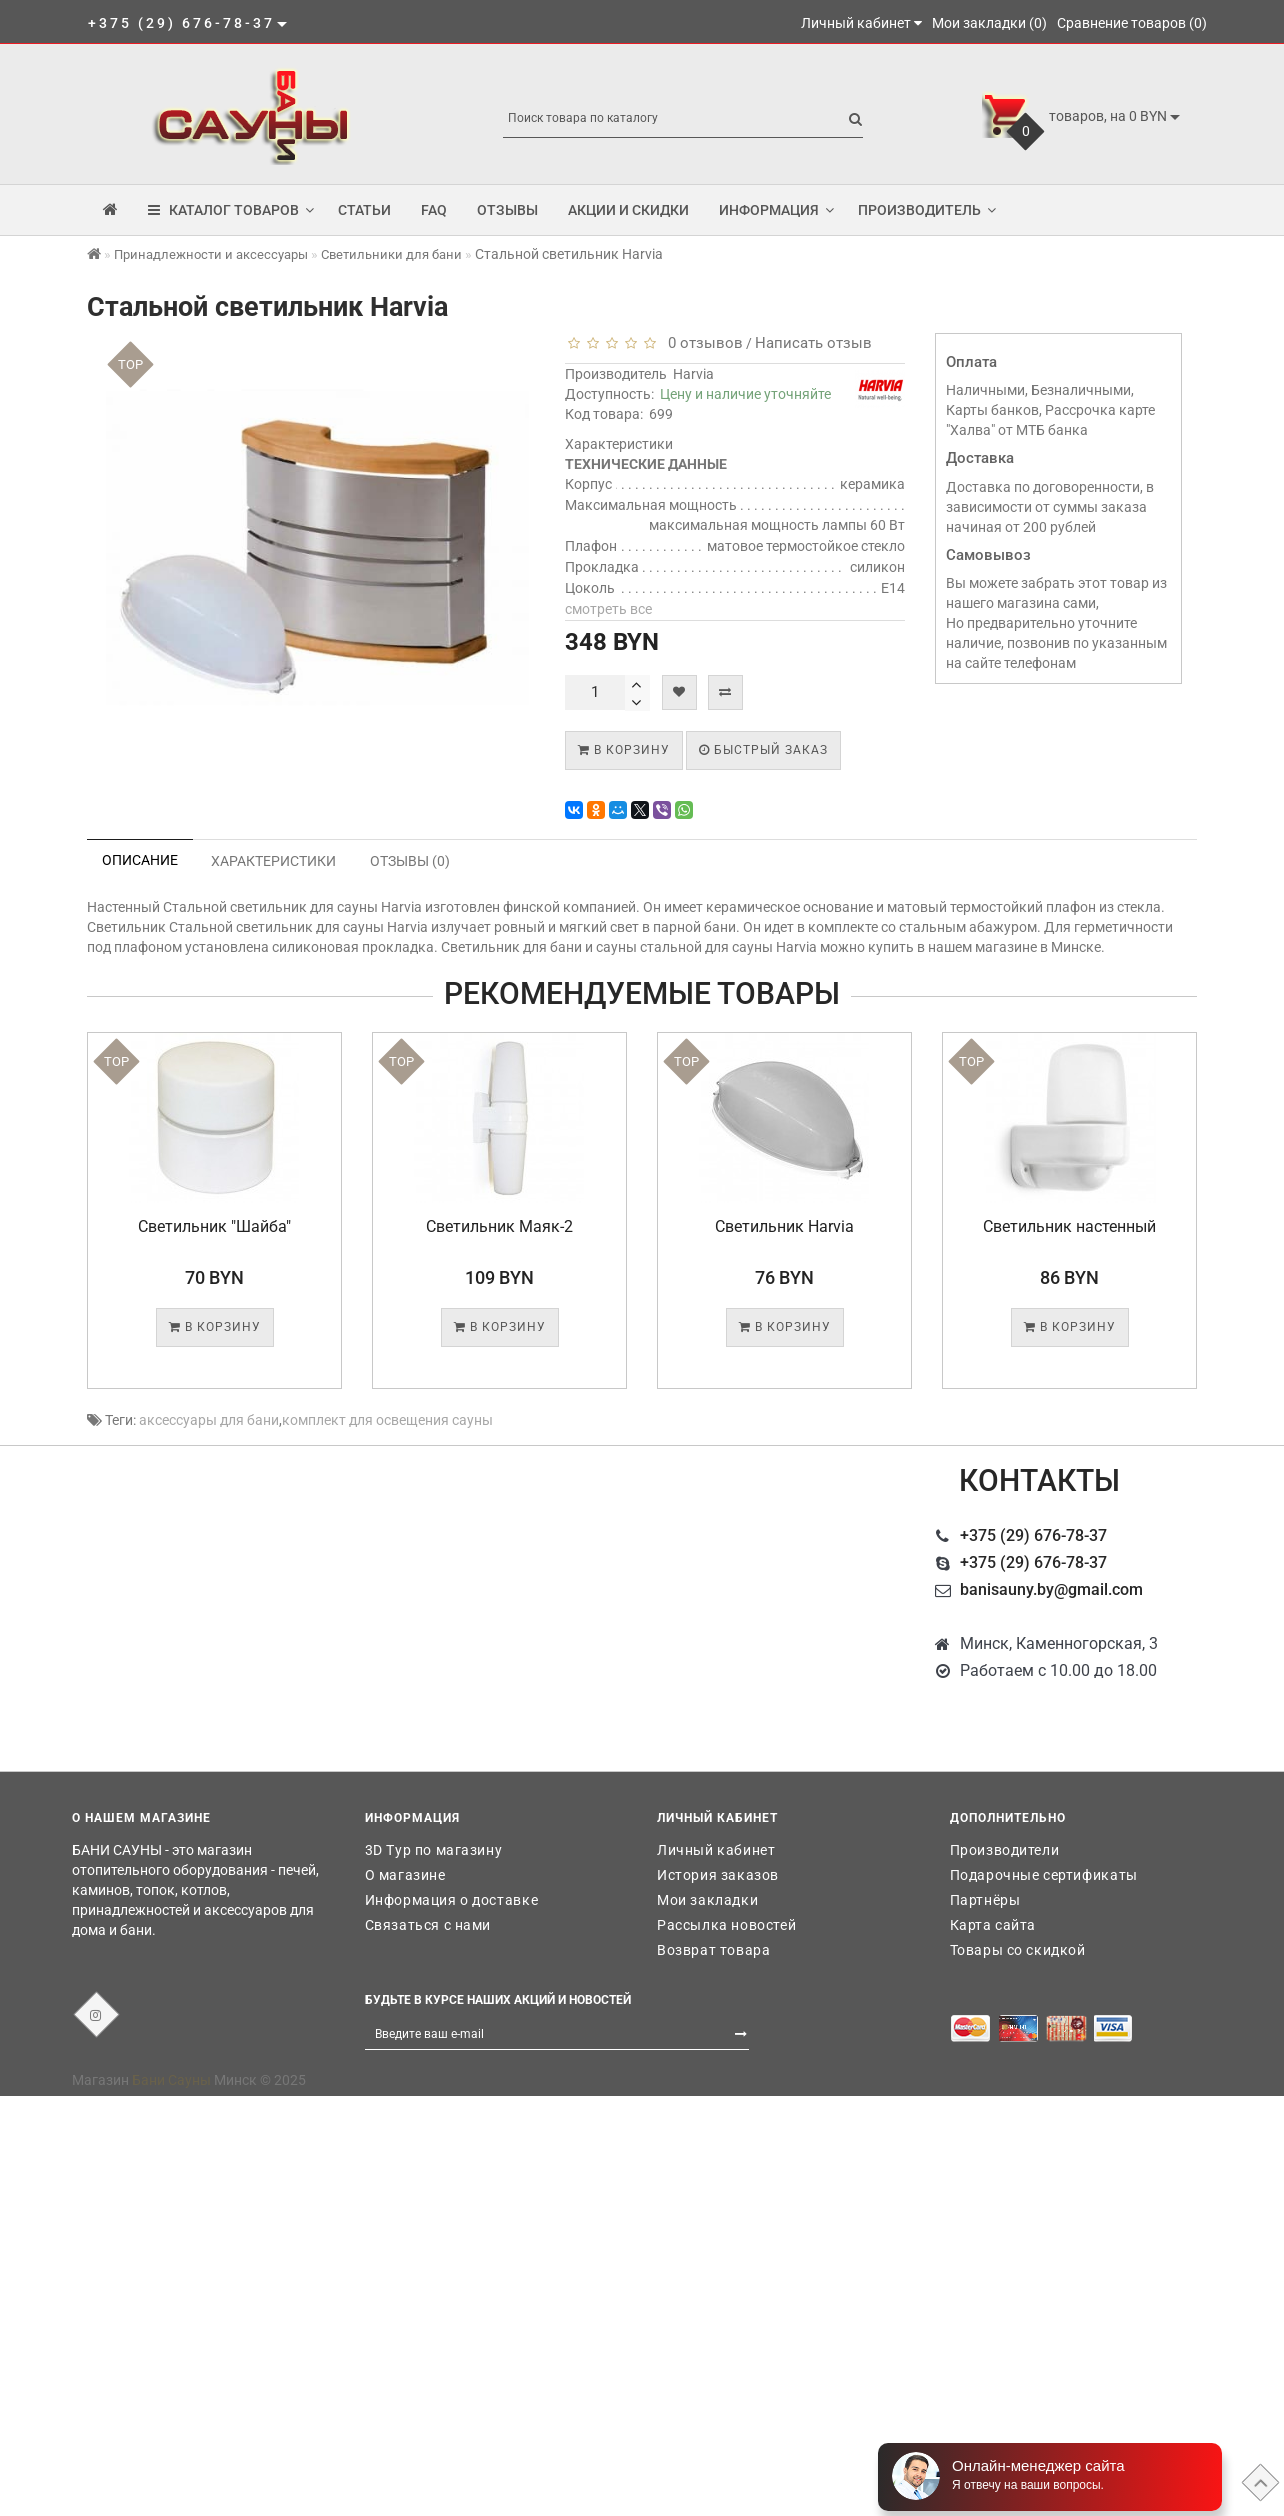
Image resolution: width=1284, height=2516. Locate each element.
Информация (776, 210)
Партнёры (985, 1900)
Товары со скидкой (1018, 1950)
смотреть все (608, 609)
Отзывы (507, 210)
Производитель (927, 210)
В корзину (624, 750)
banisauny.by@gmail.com (1051, 1589)
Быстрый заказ (763, 750)
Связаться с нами (428, 1925)
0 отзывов (701, 343)
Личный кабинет (716, 1850)
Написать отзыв (813, 343)
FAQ (434, 210)
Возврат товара (713, 1950)
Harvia (693, 374)
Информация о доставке (452, 1900)
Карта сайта (993, 1925)
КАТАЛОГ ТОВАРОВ (231, 210)
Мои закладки (707, 1900)
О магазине (405, 1875)
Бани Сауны (171, 2080)
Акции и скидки (628, 210)
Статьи (364, 210)
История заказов (718, 1875)
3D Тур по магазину (434, 1850)
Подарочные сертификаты (1044, 1875)
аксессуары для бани (209, 1420)
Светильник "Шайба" (214, 1226)
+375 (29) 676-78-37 (1033, 1535)
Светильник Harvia (784, 1226)
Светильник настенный (1069, 1226)
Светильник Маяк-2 (499, 1226)
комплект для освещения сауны (387, 1420)
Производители (1005, 1850)
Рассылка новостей (726, 1925)
